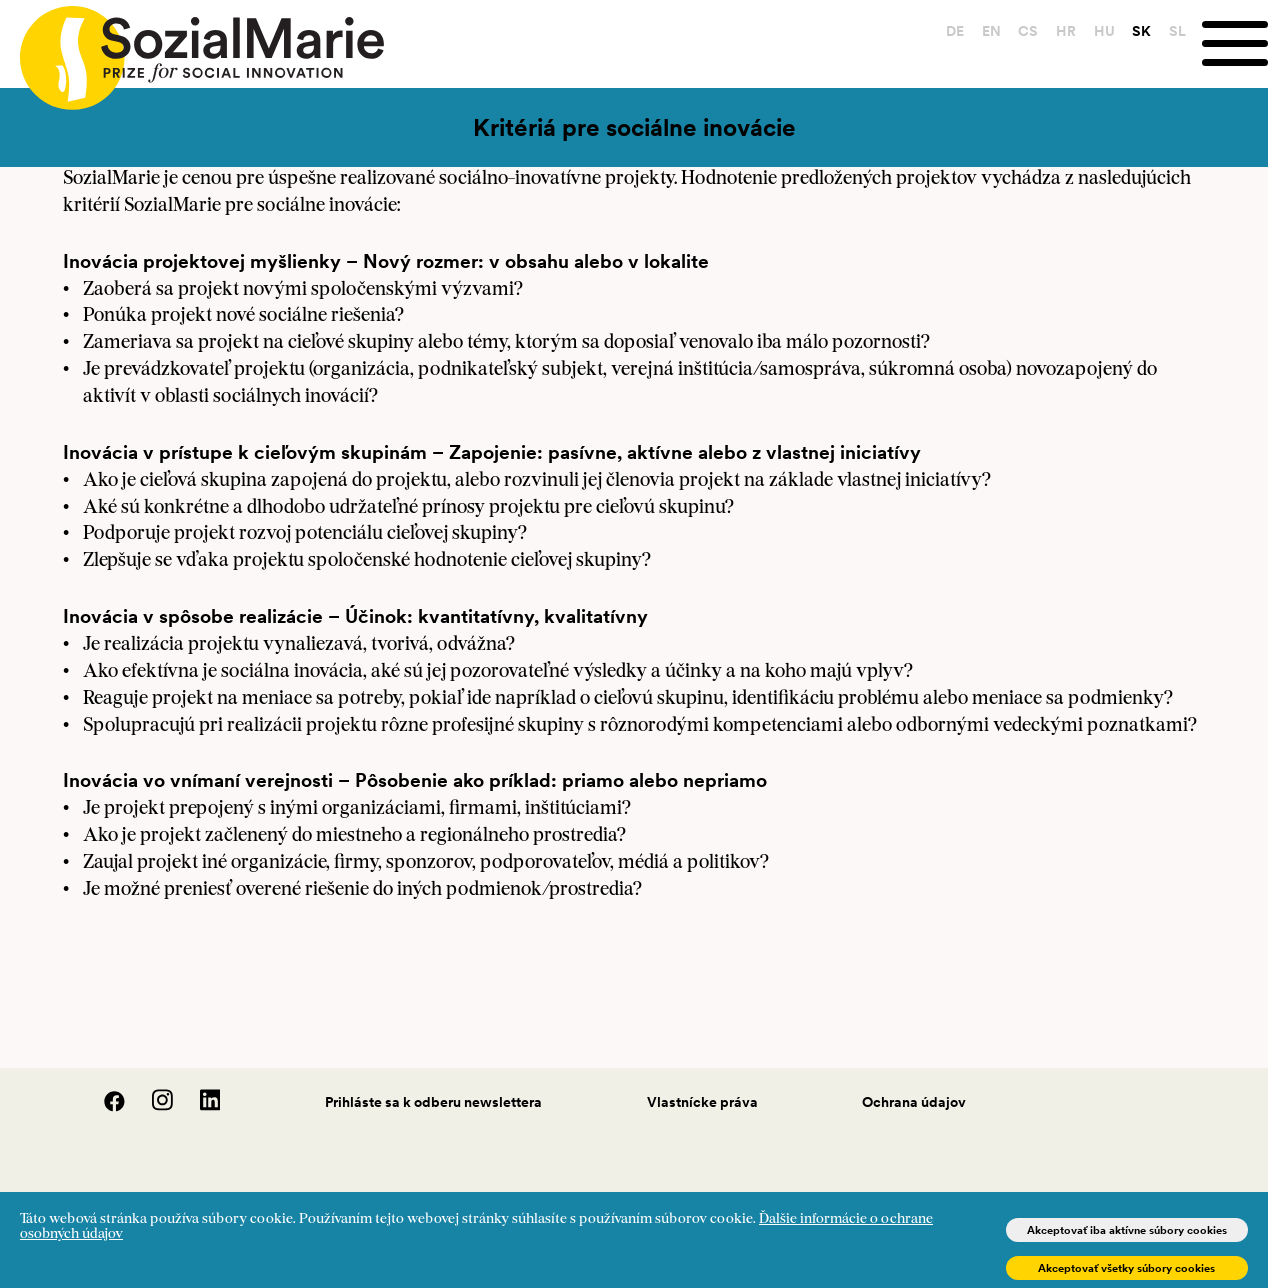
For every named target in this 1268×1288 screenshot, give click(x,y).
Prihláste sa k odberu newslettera (433, 1102)
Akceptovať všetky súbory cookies (1126, 1268)
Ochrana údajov (914, 1102)
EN (991, 31)
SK (1141, 31)
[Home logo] (192, 49)
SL (1177, 31)
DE (955, 31)
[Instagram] (152, 1107)
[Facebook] (104, 1107)
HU (1104, 31)
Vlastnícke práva (702, 1102)
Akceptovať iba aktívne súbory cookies (1127, 1230)
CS (1028, 31)
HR (1066, 31)
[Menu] (1235, 43)
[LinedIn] (198, 1107)
